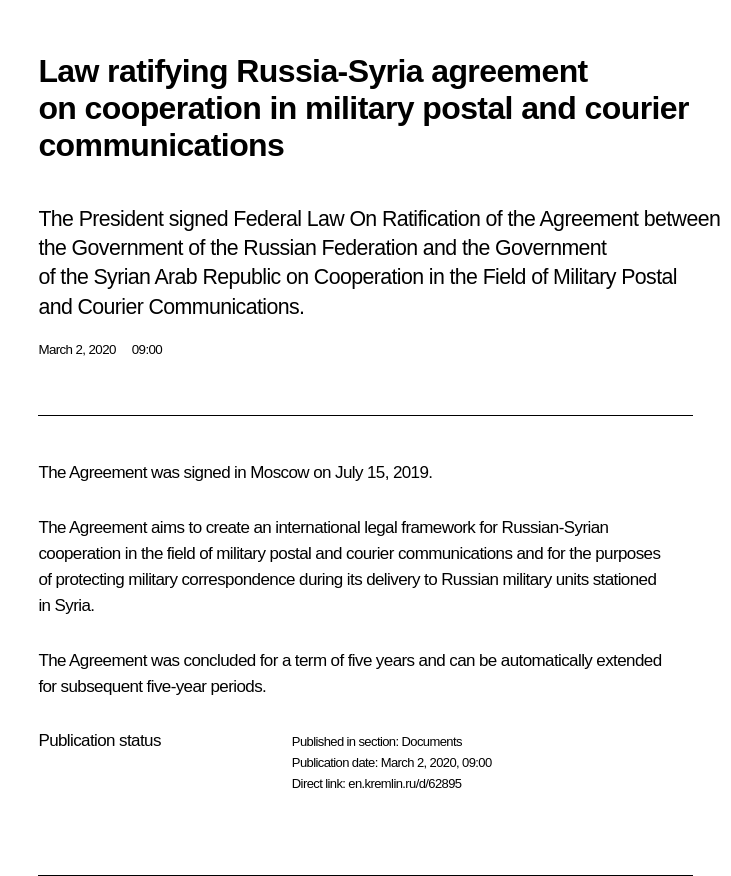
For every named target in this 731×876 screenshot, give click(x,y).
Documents (431, 741)
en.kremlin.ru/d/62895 (404, 783)
